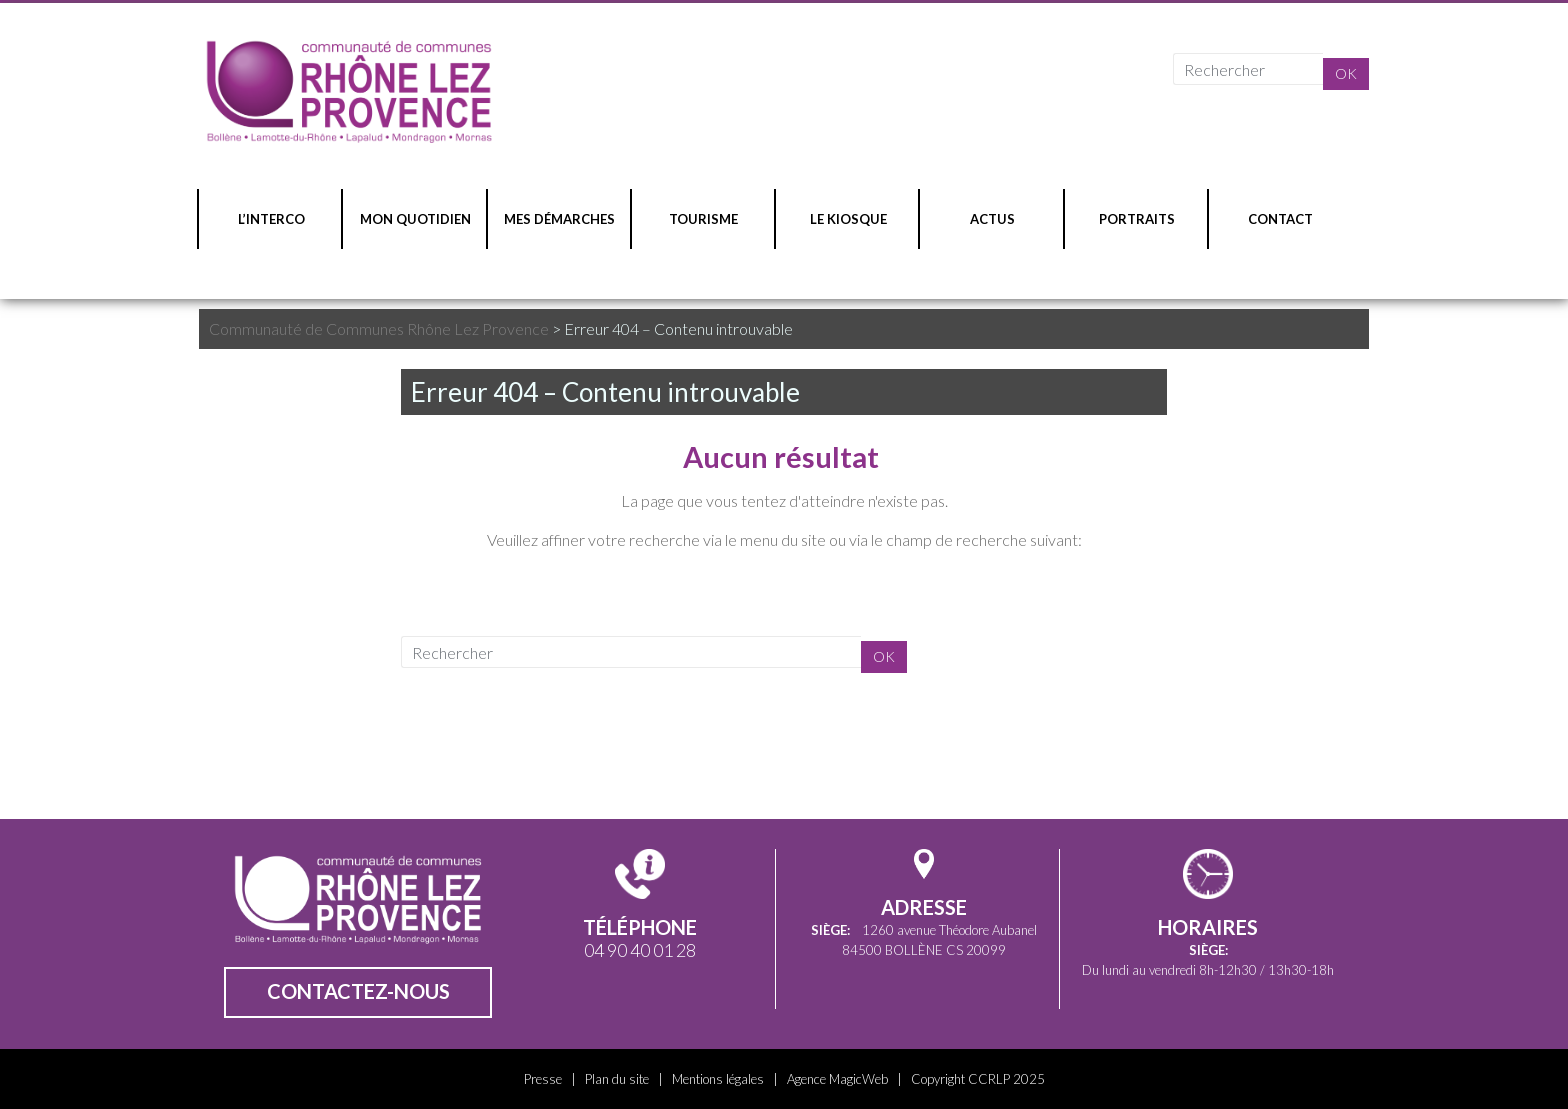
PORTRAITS (1137, 219)
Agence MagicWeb (837, 1079)
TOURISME (703, 219)
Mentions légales (718, 1079)
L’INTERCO (271, 219)
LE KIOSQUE (848, 219)
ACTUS (992, 219)
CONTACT (1280, 219)
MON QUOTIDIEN (415, 219)
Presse (543, 1079)
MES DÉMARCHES (559, 219)
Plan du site (617, 1079)
